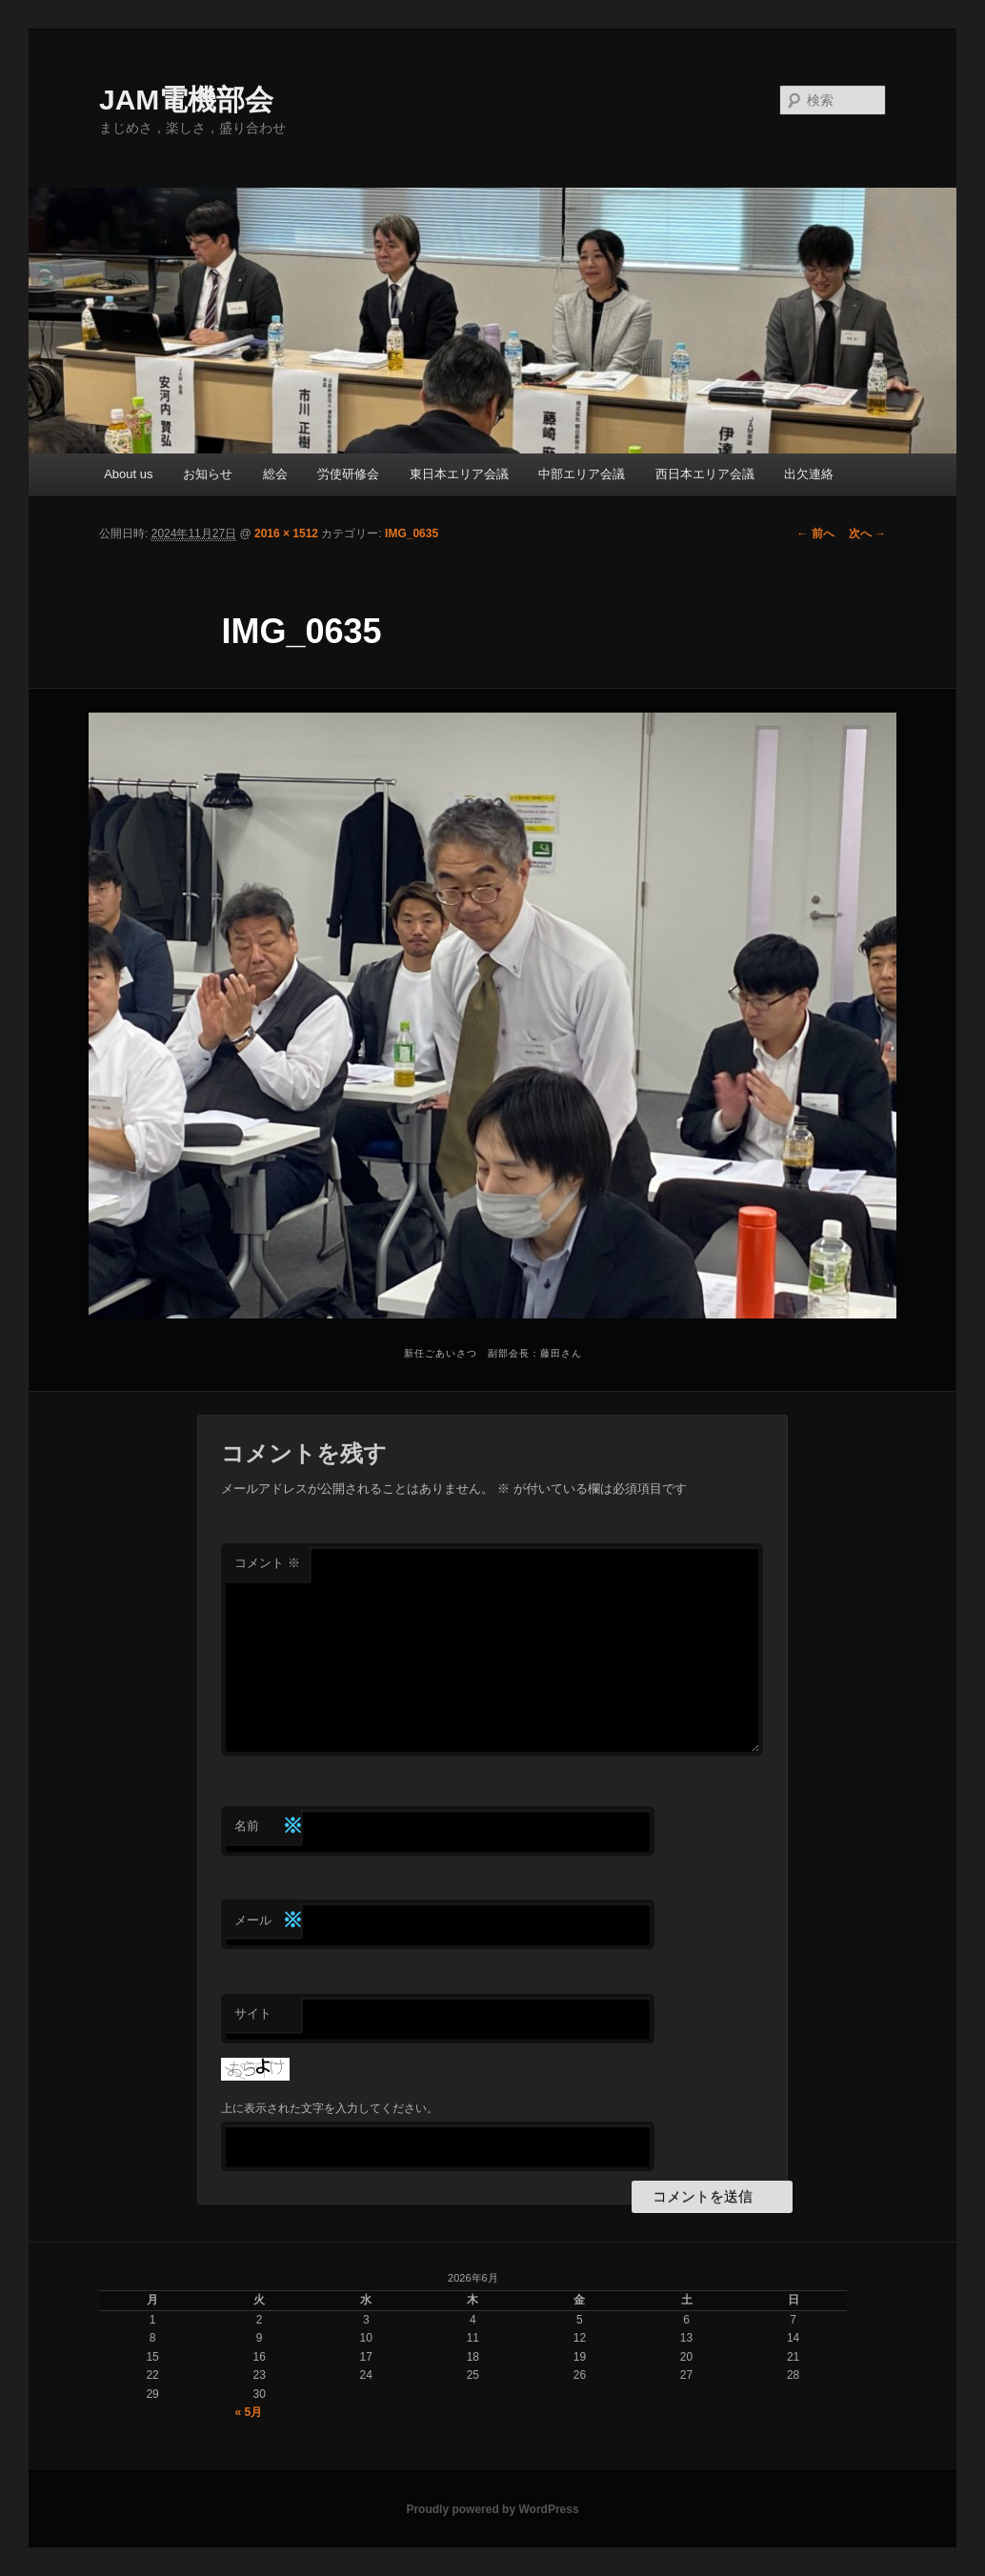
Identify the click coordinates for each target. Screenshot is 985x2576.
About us (128, 474)
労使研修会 (348, 474)
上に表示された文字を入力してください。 (329, 2108)
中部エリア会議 (581, 474)
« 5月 (249, 2412)
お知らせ (207, 474)
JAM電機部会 (186, 99)
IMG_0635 (411, 533)
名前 (267, 1827)
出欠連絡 (809, 474)
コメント (267, 1563)
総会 (275, 474)
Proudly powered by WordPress (492, 2509)
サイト (252, 2013)
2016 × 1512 (286, 533)
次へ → (867, 533)
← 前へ (815, 533)
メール (267, 1921)
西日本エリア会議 (704, 474)
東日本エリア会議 (459, 474)
